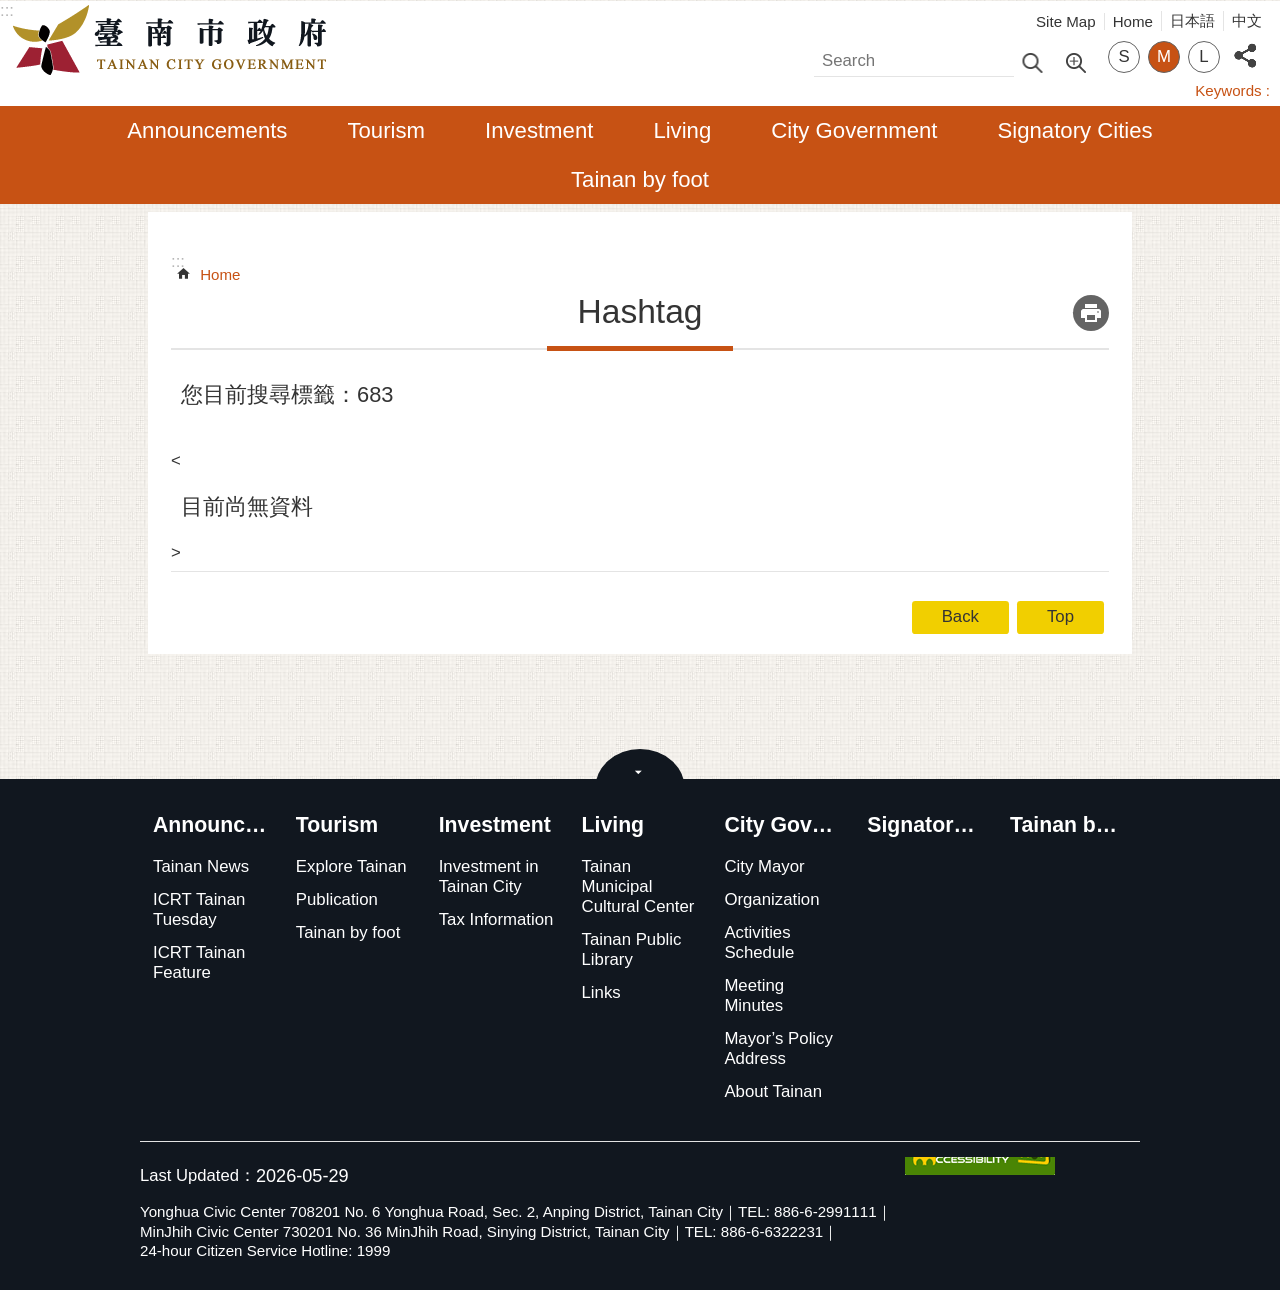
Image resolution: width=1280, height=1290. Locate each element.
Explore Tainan (351, 866)
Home (1133, 21)
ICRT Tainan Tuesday (199, 909)
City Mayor (764, 866)
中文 (1247, 20)
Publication (337, 899)
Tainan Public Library (632, 949)
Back (960, 616)
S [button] (1123, 56)
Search (840, 55)
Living (682, 130)
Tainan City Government (175, 41)
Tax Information (496, 919)
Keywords (1228, 90)
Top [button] (1060, 616)
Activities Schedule (759, 942)
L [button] (1203, 56)
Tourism (386, 130)
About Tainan (773, 1091)
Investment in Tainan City (489, 876)
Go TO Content (10, 10)
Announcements (207, 130)
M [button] (1164, 56)
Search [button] (1032, 61)
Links (601, 992)
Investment (539, 130)
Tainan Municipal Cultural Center (638, 886)
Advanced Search (1075, 61)
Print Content (1091, 313)
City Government (854, 130)
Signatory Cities (1075, 130)
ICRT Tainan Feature (199, 962)
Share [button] (1245, 44)
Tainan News (201, 866)
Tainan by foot (640, 179)
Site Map (1066, 21)
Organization (771, 899)
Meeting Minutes (754, 995)
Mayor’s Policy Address (778, 1048)
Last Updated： (198, 1175)
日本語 (1192, 20)
